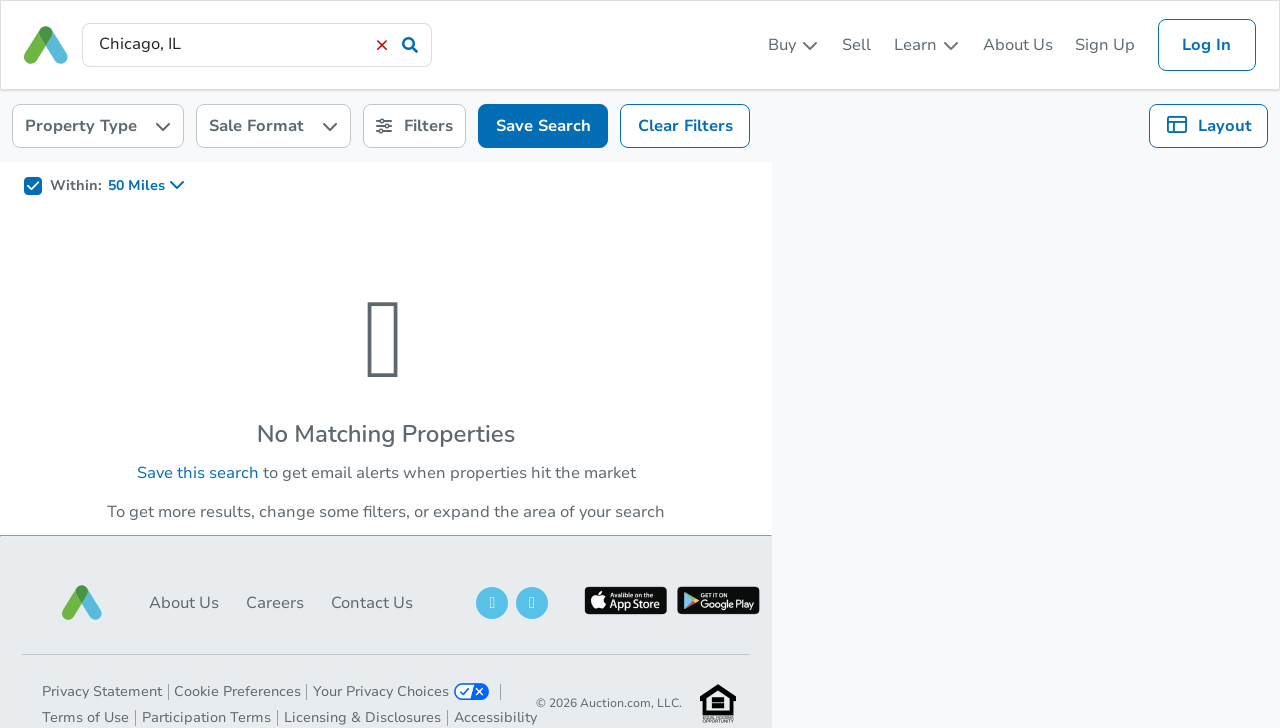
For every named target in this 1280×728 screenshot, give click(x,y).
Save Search (543, 126)
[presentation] (257, 44)
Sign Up (1105, 45)
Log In (1206, 45)
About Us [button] (184, 603)
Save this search (198, 473)
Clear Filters (685, 126)
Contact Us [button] (372, 603)
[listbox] (794, 45)
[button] (82, 602)
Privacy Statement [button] (102, 691)
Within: (76, 186)
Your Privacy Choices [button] (401, 691)
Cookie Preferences (237, 691)
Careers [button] (275, 603)
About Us (1018, 45)
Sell (856, 45)
